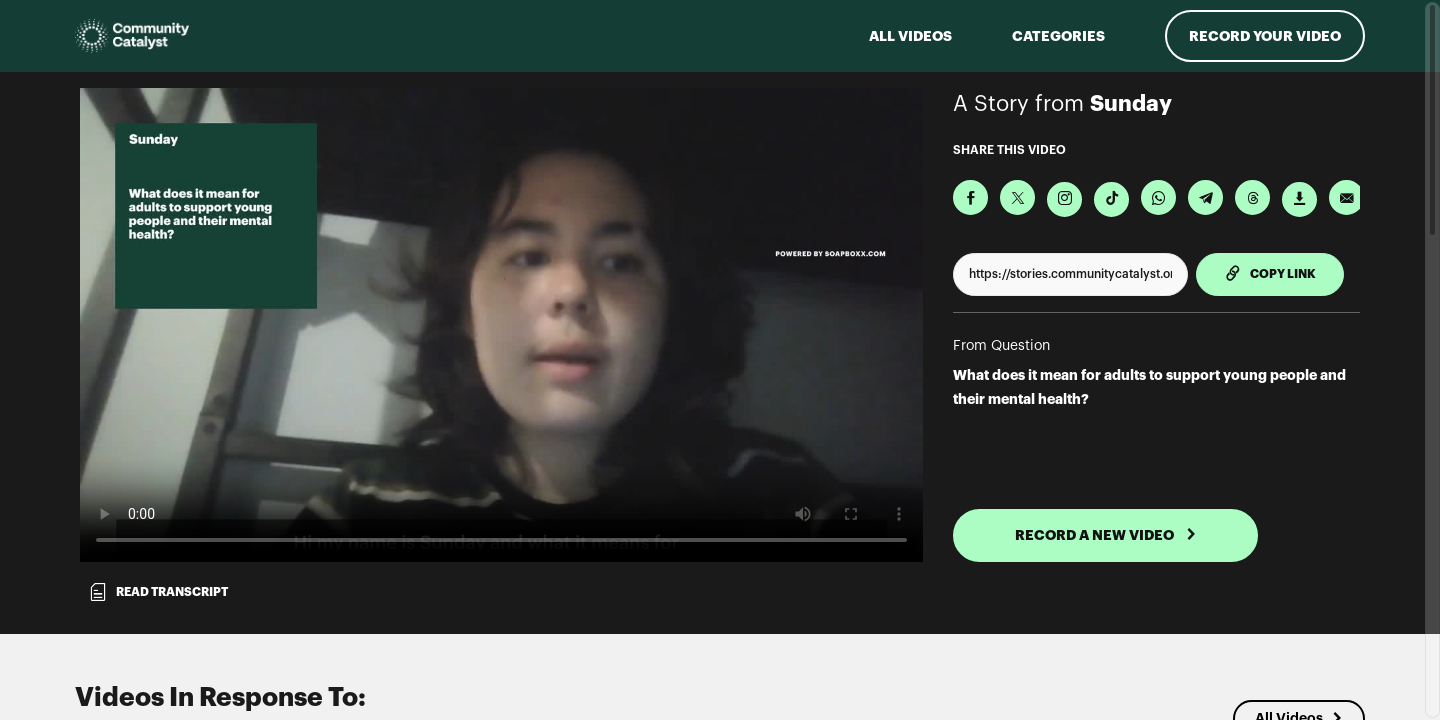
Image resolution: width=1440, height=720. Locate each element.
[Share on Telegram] (1205, 197)
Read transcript (158, 592)
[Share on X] (1017, 197)
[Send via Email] (1346, 197)
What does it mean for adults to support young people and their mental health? (1149, 387)
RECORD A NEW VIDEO (1106, 535)
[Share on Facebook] (970, 197)
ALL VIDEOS (910, 36)
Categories (1058, 36)
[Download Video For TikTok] (1111, 199)
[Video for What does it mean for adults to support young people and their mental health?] (501, 325)
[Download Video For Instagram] (1064, 199)
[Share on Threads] (1252, 197)
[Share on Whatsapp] (1158, 197)
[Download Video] (1299, 199)
